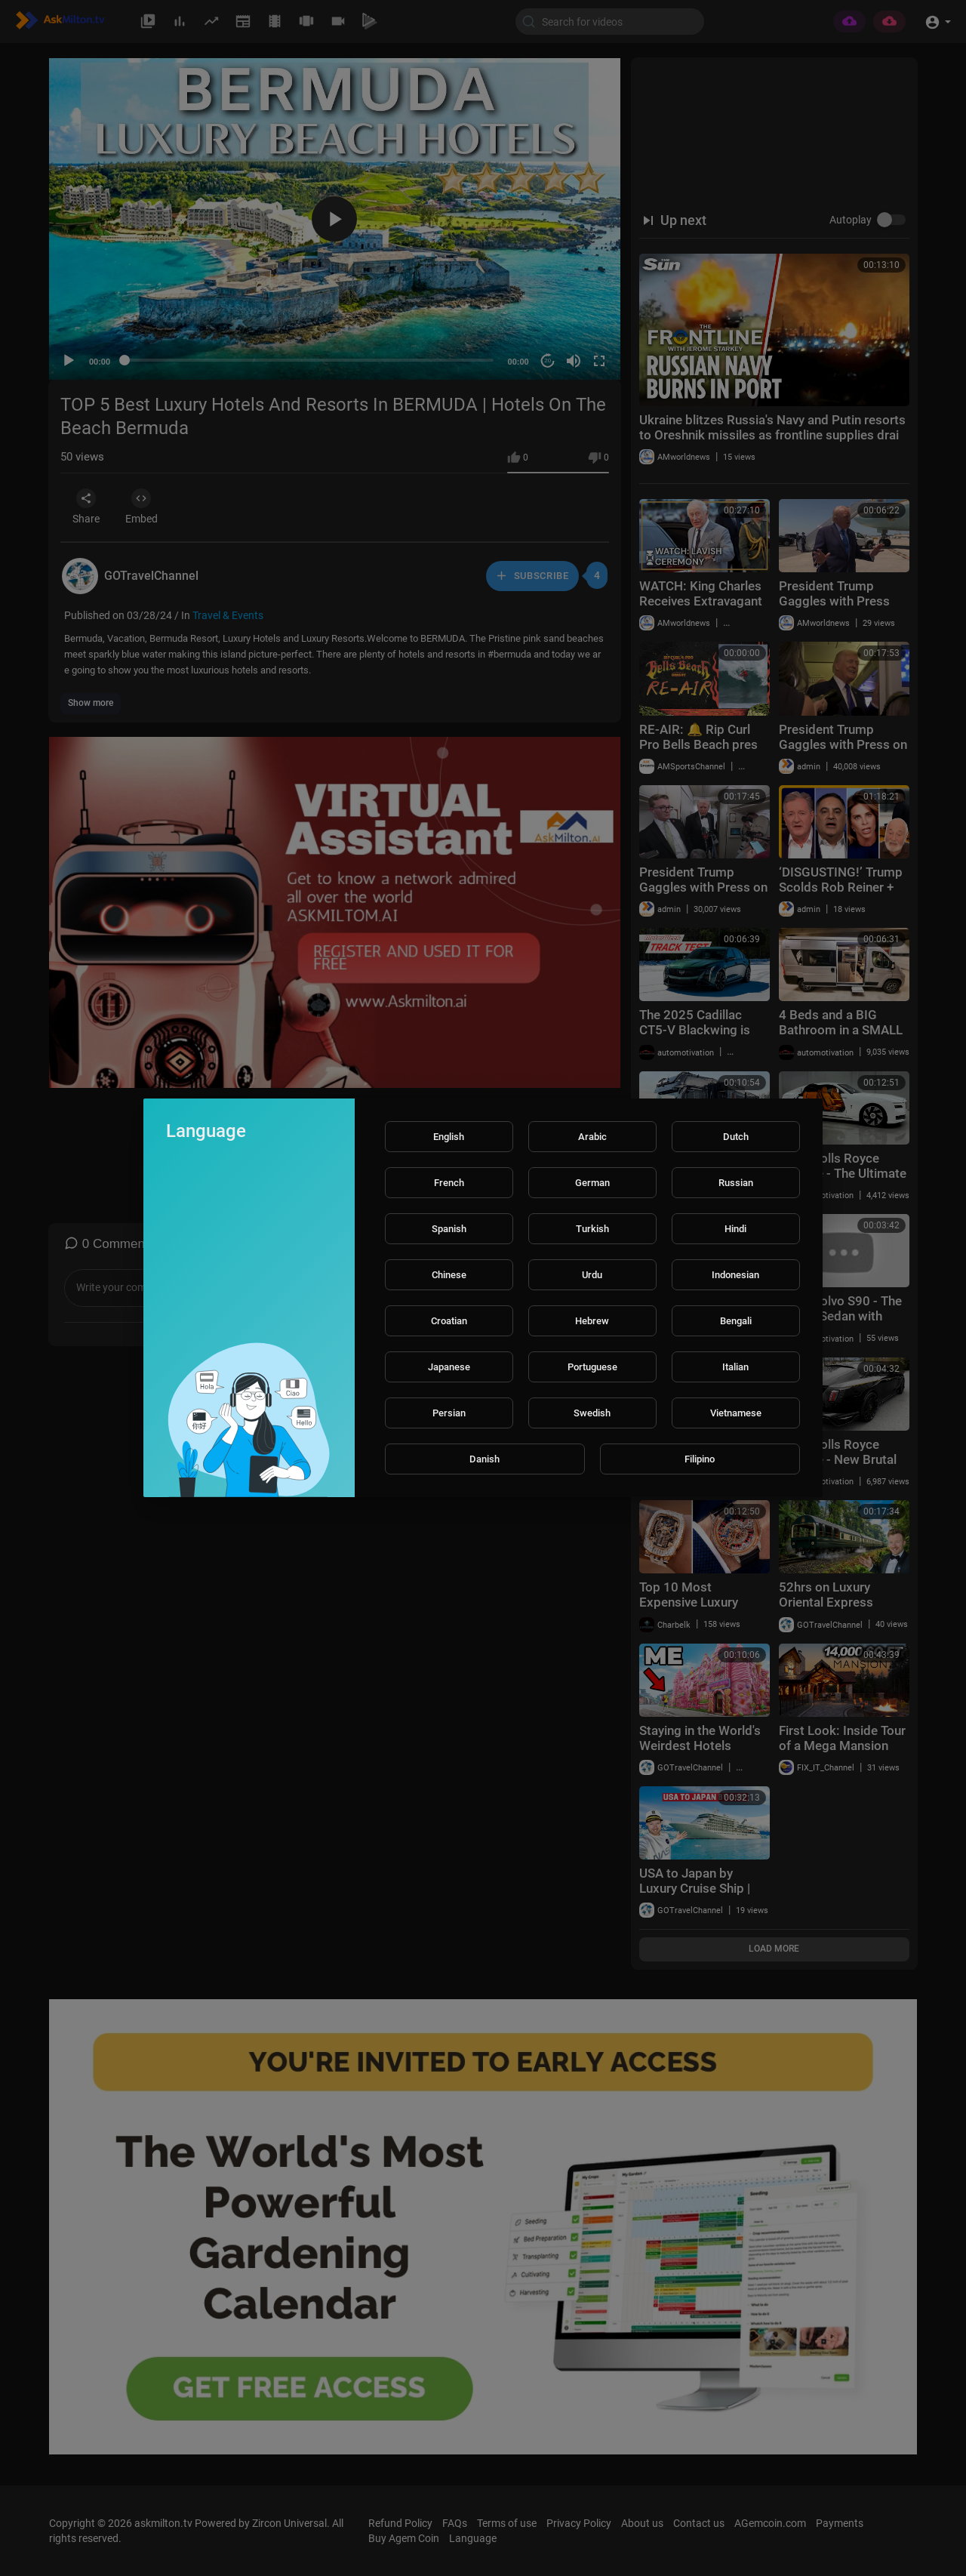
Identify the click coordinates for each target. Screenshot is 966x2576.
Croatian (449, 1321)
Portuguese (592, 1367)
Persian (449, 1413)
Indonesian (735, 1274)
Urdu (592, 1274)
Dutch (736, 1136)
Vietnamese (735, 1413)
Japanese (449, 1367)
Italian (735, 1367)
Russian (735, 1182)
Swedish (592, 1413)
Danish (484, 1459)
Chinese (449, 1274)
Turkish (592, 1228)
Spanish (449, 1228)
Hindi (735, 1228)
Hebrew (592, 1321)
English (448, 1136)
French (449, 1182)
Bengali (736, 1321)
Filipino (700, 1459)
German (592, 1182)
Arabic (592, 1136)
